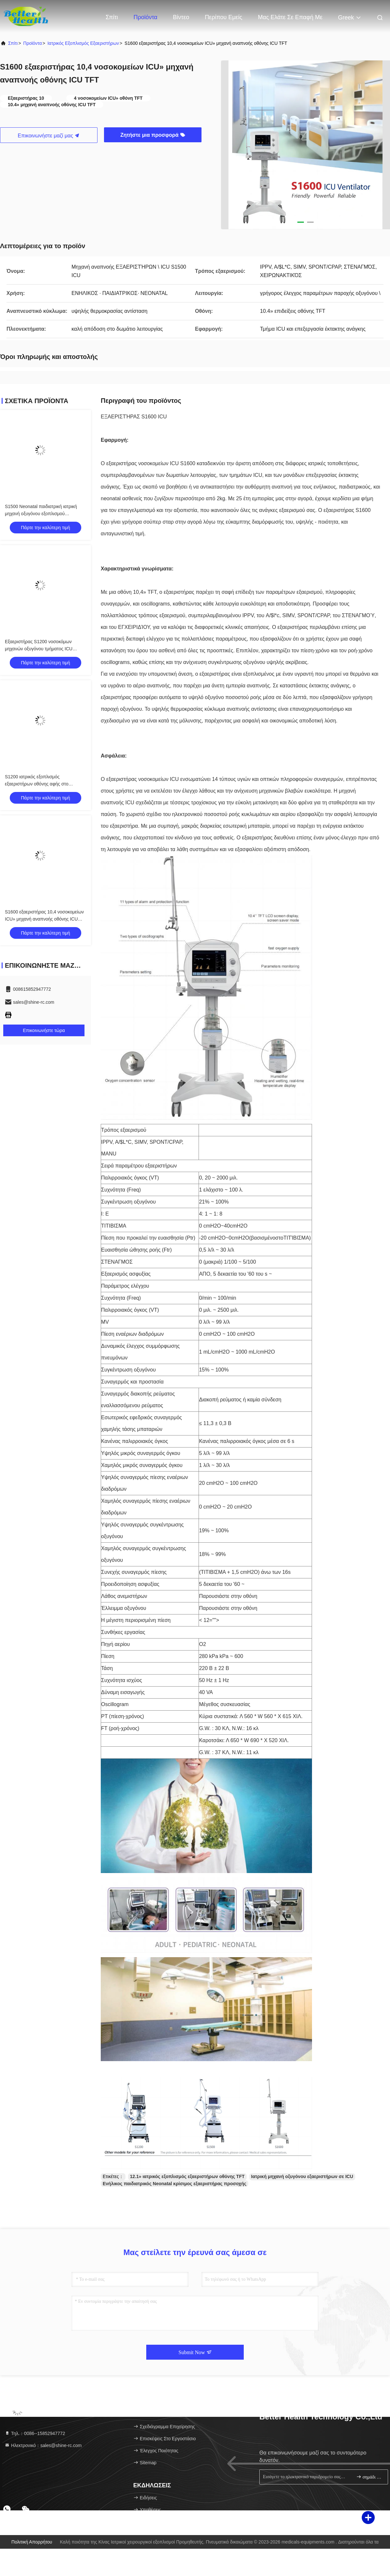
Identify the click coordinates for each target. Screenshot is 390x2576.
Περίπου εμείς (223, 17)
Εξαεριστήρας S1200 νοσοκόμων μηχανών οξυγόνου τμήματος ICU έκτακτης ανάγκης (38, 648)
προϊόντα (32, 43)
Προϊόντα (146, 17)
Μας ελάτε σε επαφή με (290, 17)
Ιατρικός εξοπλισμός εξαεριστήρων (83, 43)
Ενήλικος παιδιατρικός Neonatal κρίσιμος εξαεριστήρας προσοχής (174, 2183)
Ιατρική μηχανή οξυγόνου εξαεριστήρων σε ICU (302, 2176)
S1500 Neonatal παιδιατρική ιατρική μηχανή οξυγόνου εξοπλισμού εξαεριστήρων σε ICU (41, 513)
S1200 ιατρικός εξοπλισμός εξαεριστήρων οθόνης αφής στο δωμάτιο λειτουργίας (36, 784)
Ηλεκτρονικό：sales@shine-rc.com (43, 2445)
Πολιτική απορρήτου (31, 2541)
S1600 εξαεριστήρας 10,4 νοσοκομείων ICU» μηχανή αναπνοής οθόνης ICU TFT (44, 919)
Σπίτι (112, 17)
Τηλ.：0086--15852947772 (35, 2433)
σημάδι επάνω (369, 2477)
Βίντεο (181, 17)
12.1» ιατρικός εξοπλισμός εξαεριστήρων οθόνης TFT (187, 2176)
